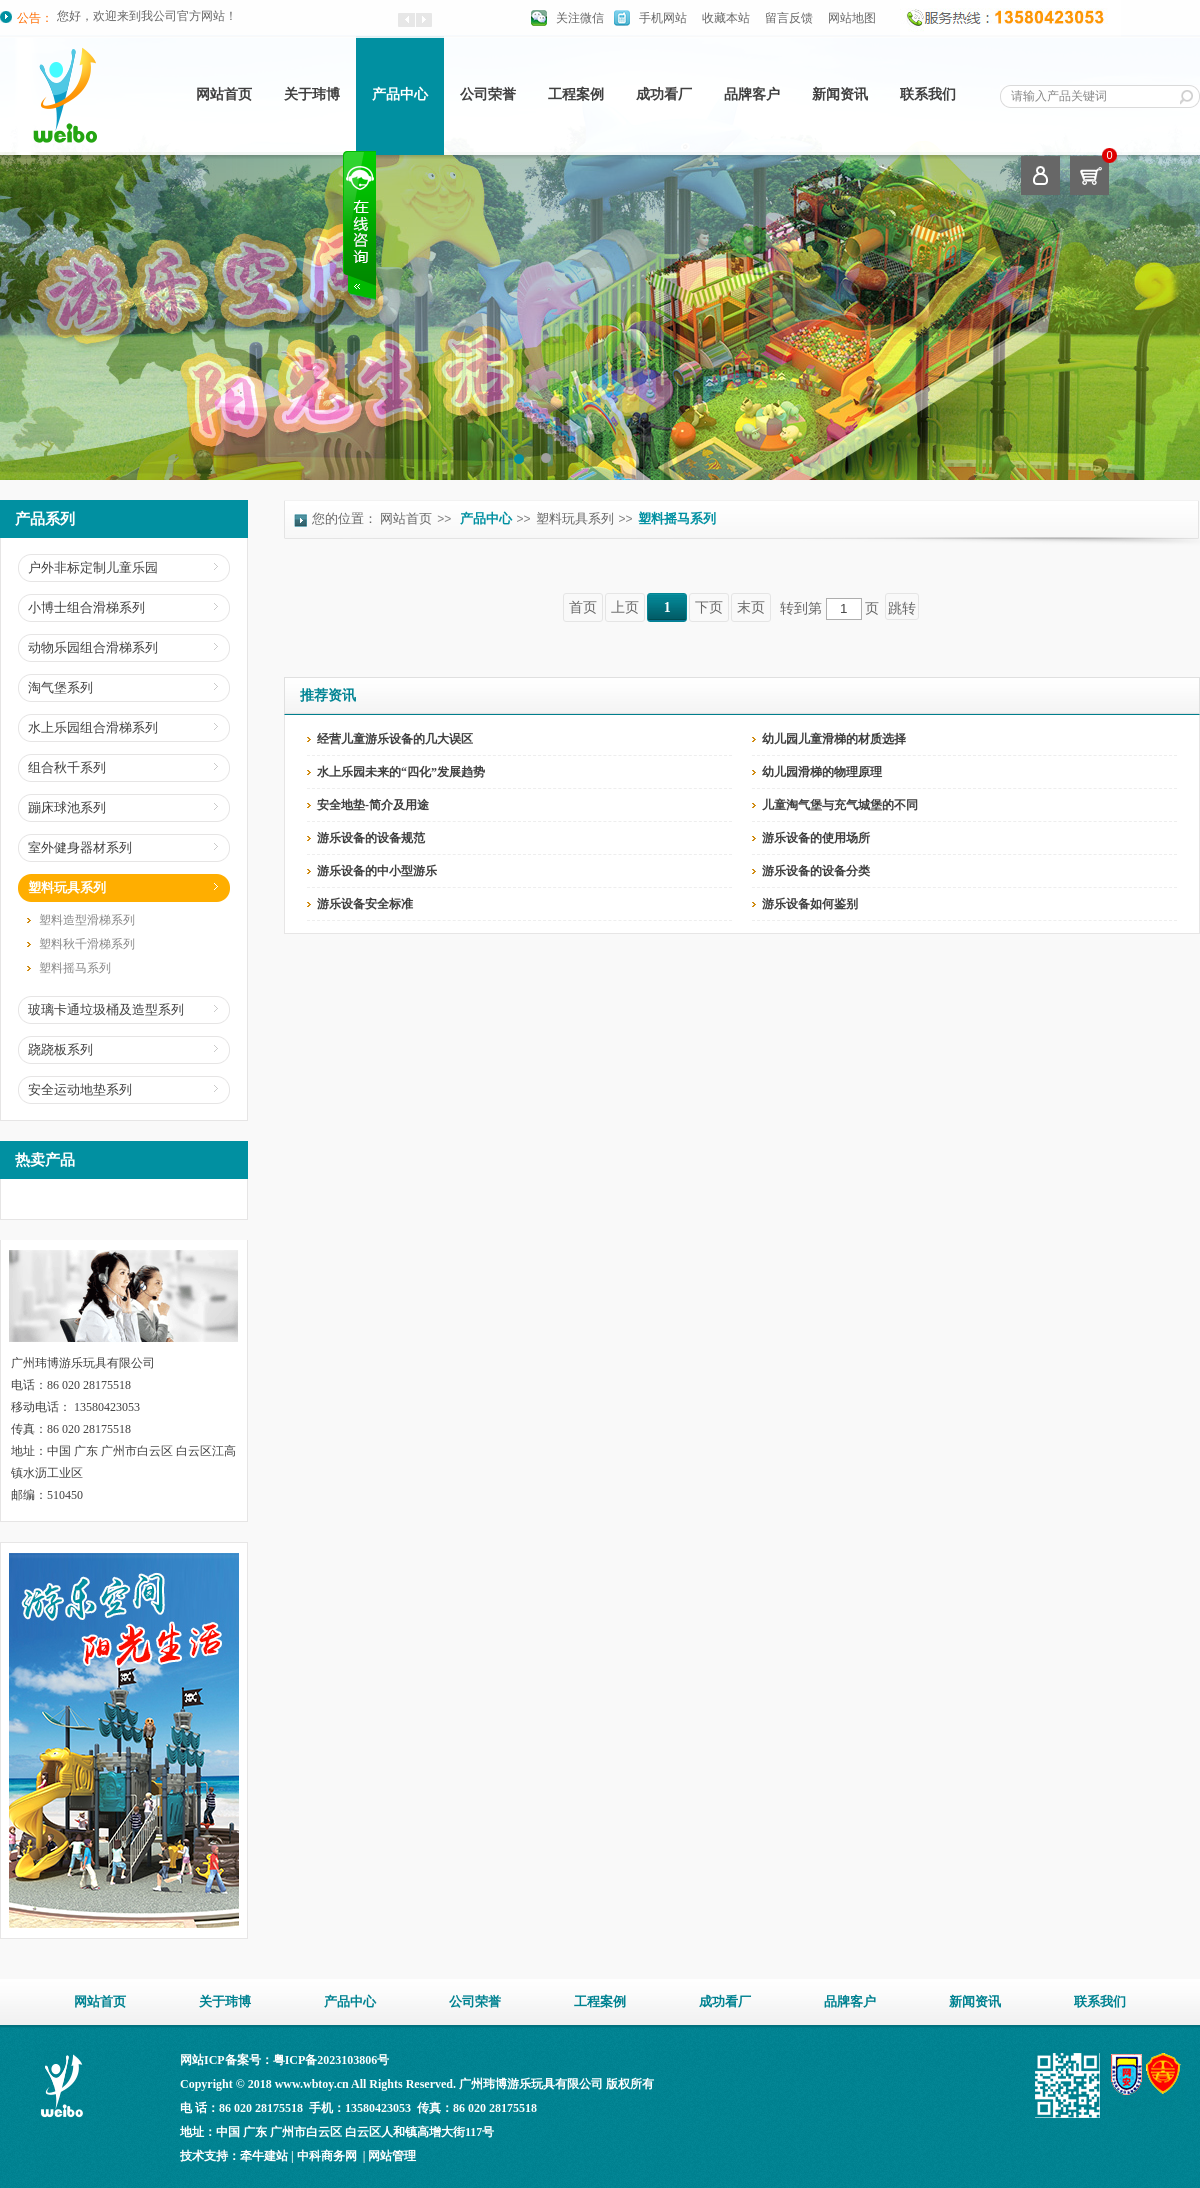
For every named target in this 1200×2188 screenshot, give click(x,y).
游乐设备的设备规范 (371, 838)
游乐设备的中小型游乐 (377, 871)
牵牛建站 (264, 2156)
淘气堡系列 (60, 687)
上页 (625, 607)
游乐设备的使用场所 (816, 838)
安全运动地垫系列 (80, 1089)
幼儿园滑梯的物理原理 (822, 772)
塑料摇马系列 (75, 968)
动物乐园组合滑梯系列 (93, 647)
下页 (709, 607)
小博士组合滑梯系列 (86, 607)
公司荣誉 (488, 94)
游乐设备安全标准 (365, 904)
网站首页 (224, 94)
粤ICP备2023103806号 (331, 2060)
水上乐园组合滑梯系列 (93, 727)
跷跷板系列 (60, 1049)
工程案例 (576, 94)
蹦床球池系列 (67, 807)
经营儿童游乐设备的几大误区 (395, 739)
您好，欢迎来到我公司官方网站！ (147, 18)
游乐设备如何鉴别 (810, 904)
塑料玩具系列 (67, 887)
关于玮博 (312, 94)
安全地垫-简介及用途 (373, 805)
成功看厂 (664, 94)
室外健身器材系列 (80, 847)
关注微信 (580, 18)
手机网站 (663, 18)
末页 (751, 607)
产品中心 (486, 518)
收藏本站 (726, 18)
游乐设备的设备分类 (816, 871)
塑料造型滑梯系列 (87, 920)
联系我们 (928, 94)
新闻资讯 (840, 94)
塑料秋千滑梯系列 (87, 944)
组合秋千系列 (67, 767)
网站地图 (852, 18)
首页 (583, 607)
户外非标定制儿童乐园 (93, 567)
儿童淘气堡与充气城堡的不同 (840, 805)
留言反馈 (789, 18)
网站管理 (392, 2156)
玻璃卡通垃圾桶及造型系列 (106, 1009)
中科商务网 (327, 2156)
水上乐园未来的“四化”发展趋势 (401, 772)
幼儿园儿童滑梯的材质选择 (834, 739)
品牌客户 (752, 94)
